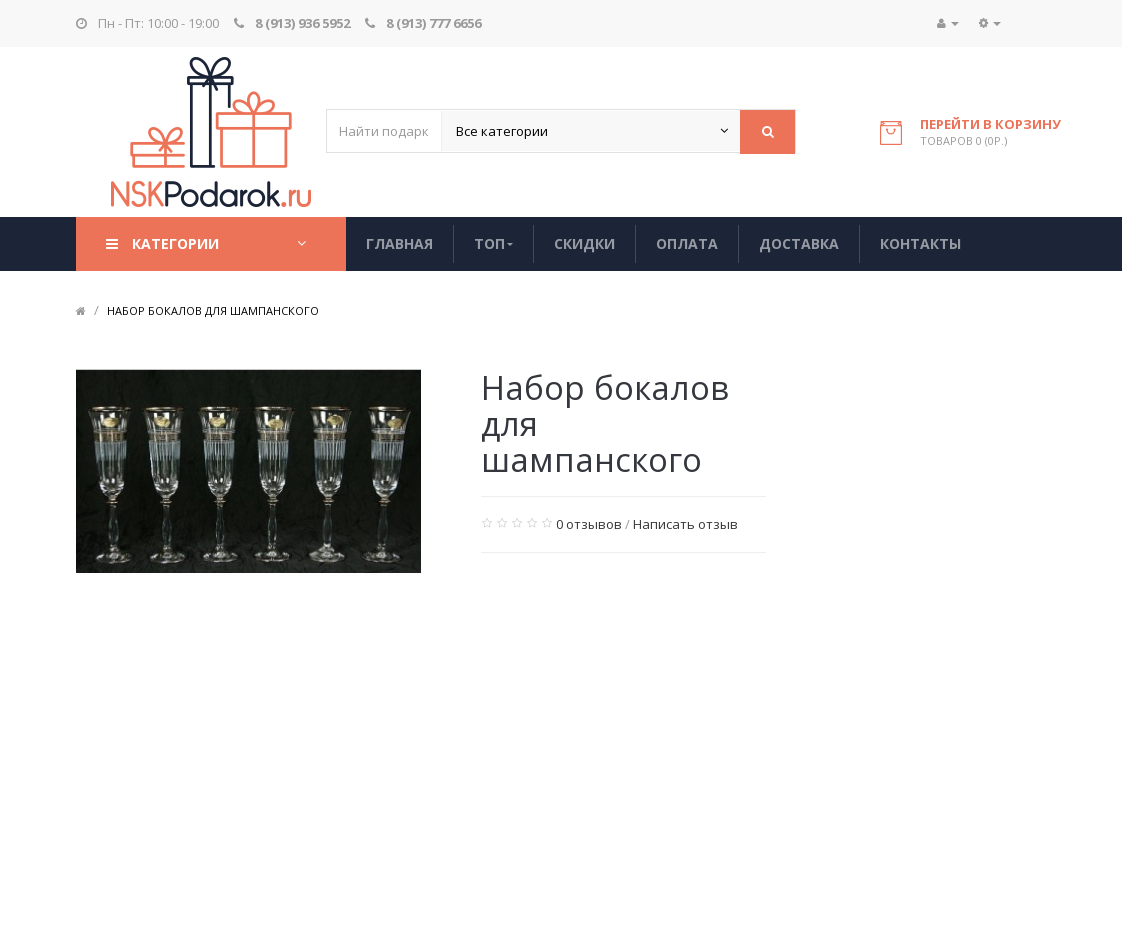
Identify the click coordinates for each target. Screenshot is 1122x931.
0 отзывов (589, 524)
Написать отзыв (685, 524)
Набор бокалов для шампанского (213, 310)
